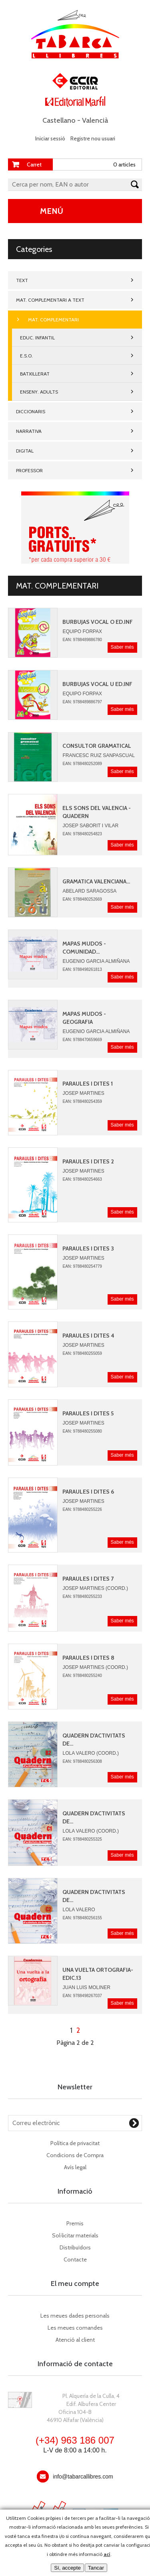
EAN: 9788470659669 (82, 1039)
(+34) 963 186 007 (75, 2440)
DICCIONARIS (30, 411)
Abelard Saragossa (89, 891)
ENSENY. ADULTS (39, 392)
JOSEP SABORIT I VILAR (90, 825)
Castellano (59, 120)
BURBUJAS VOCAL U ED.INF (97, 684)
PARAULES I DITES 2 (88, 1161)
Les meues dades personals (75, 2315)
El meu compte (75, 2283)
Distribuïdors (75, 2247)
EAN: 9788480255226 (82, 1509)
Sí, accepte (67, 2568)
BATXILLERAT (35, 374)
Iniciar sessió (50, 138)
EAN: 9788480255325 (82, 1839)
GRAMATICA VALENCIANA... (96, 881)
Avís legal (75, 2167)
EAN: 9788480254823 (82, 834)
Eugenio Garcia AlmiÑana (96, 961)
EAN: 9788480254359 (82, 1101)
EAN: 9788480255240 (82, 1675)
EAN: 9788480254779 (82, 1266)
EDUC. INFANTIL (37, 338)
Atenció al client (75, 2339)
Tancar (96, 2568)
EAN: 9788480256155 (82, 1918)
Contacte (75, 2259)
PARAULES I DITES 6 (88, 1491)
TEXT (22, 280)
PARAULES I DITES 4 (88, 1335)
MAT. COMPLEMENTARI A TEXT (50, 300)
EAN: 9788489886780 (82, 639)
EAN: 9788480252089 (82, 763)
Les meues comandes (75, 2327)
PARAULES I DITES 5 (88, 1413)
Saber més (122, 647)
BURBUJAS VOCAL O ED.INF (97, 621)
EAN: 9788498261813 (82, 969)
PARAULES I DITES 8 (88, 1657)
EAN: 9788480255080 (82, 1431)
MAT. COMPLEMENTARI (53, 320)
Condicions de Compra (75, 2155)
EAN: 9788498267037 (82, 1995)
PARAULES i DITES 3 (88, 1248)
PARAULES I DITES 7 (88, 1578)
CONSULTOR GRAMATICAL (96, 745)
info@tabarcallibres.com (83, 2476)
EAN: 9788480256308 (82, 1761)
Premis (75, 2223)
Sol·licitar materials (75, 2235)
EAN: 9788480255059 (82, 1353)
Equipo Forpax (82, 631)
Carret (34, 164)
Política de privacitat (75, 2143)
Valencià (95, 120)
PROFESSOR (29, 470)
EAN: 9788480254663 (82, 1179)
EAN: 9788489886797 (82, 702)
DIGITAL (25, 451)
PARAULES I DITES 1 (87, 1083)
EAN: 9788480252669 (82, 899)
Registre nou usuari (92, 138)
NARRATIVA (29, 431)
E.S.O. (26, 356)
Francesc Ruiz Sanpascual (98, 755)
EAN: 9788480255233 (82, 1596)
